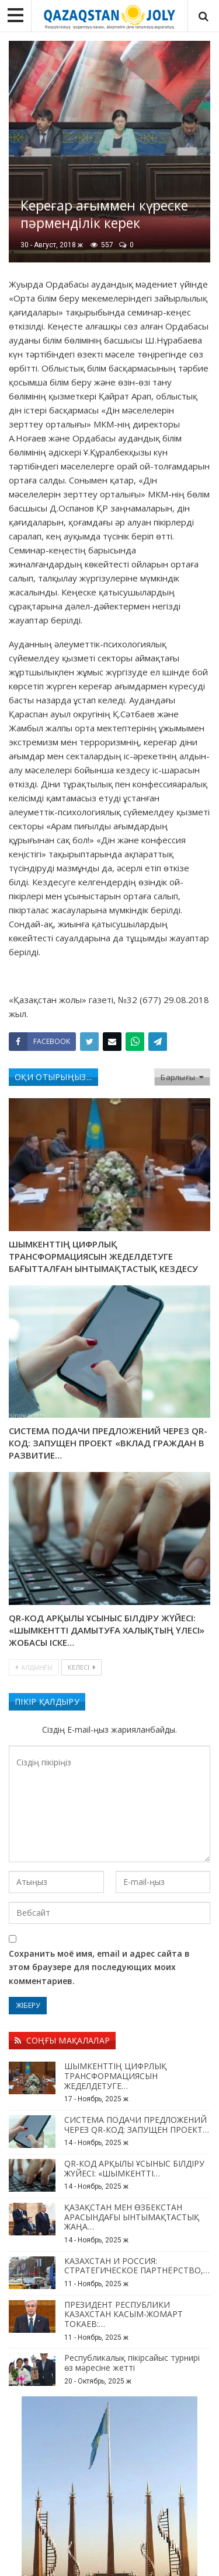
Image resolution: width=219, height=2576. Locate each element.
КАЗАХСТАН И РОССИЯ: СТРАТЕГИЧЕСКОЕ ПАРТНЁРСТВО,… (137, 2265)
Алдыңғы (34, 1667)
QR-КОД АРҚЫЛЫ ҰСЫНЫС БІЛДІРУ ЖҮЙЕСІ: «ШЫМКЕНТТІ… (134, 2168)
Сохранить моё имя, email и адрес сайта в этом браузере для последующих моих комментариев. (99, 1967)
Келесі (81, 1667)
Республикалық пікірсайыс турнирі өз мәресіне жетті (132, 2362)
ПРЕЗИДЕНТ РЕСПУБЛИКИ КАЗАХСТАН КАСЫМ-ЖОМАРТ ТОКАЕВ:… (123, 2314)
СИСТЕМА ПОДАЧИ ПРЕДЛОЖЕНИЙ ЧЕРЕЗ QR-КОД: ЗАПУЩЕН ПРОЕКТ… (136, 2124)
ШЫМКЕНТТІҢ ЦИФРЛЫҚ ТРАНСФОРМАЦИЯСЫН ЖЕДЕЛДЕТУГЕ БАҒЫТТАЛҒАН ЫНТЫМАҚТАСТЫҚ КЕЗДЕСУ (103, 1256)
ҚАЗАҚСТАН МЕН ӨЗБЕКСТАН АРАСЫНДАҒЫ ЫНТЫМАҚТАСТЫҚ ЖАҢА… (131, 2217)
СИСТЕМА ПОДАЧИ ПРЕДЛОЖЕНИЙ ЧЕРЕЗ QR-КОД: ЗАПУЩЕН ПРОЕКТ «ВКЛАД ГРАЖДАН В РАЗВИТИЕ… (108, 1443)
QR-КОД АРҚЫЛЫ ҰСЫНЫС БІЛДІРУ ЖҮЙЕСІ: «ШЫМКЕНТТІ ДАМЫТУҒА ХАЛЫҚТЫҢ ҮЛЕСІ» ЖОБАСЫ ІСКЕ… (106, 1630)
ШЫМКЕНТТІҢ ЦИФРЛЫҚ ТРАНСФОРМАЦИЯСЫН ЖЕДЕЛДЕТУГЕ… (115, 2075)
